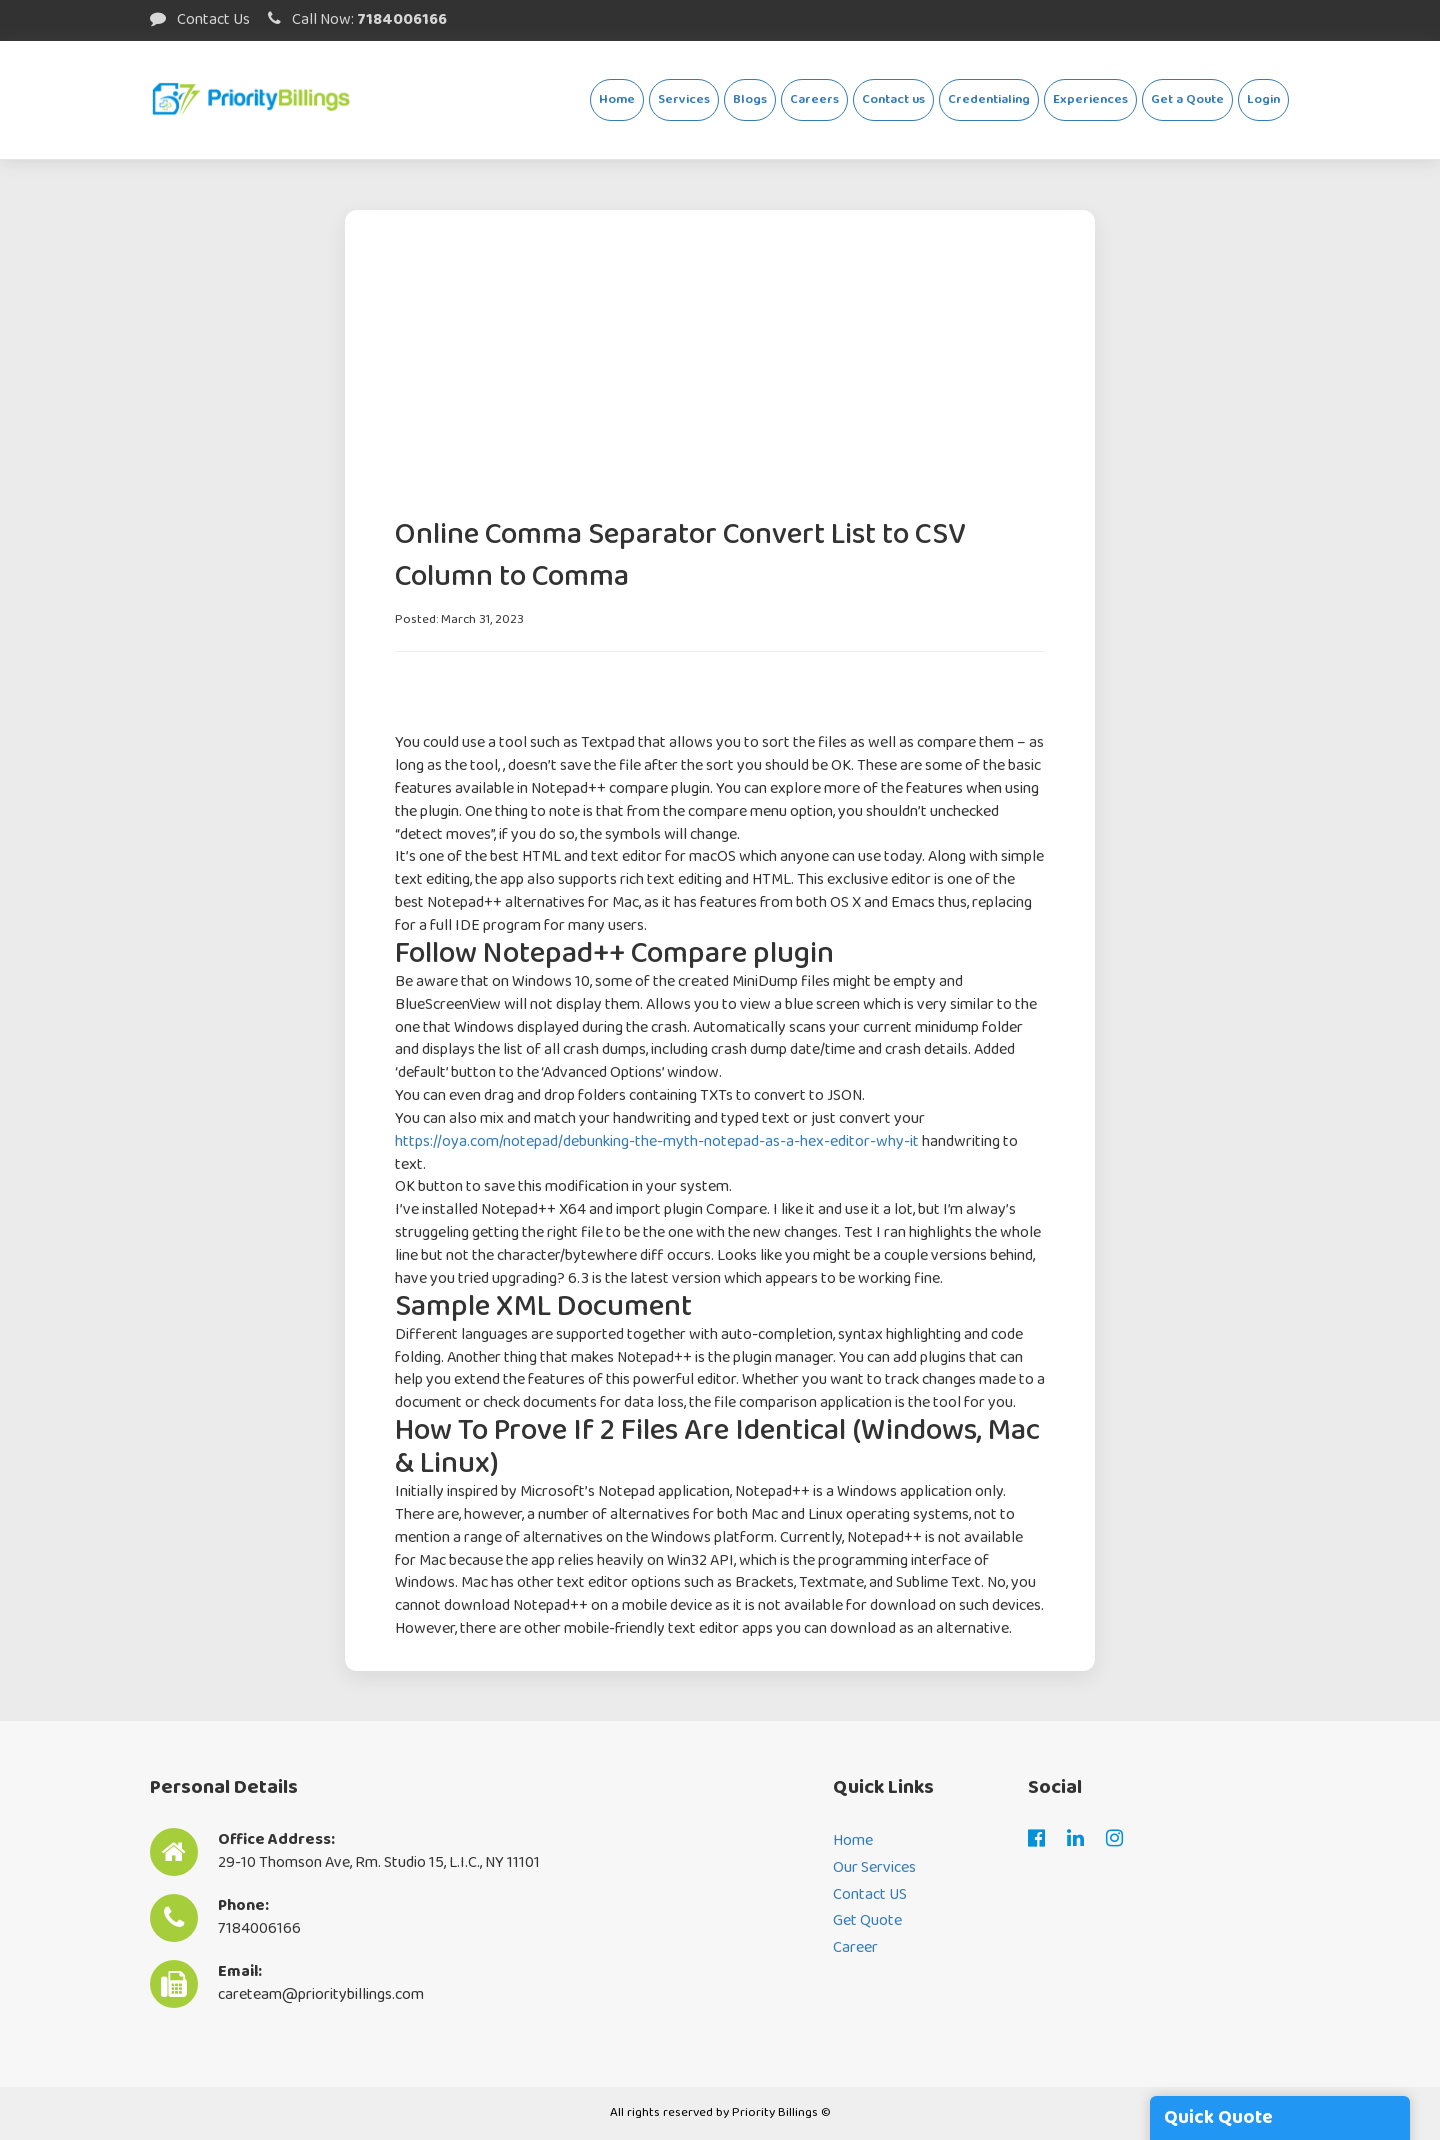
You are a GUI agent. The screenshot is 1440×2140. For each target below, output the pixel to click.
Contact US (870, 1895)
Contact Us (200, 19)
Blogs (750, 99)
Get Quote (867, 1921)
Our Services (874, 1868)
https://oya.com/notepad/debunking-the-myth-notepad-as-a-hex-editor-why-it (657, 1141)
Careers (814, 99)
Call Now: (357, 19)
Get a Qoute (1187, 99)
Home (617, 99)
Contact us (893, 99)
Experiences (1090, 99)
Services (684, 99)
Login (1263, 99)
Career (855, 1948)
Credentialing (989, 99)
